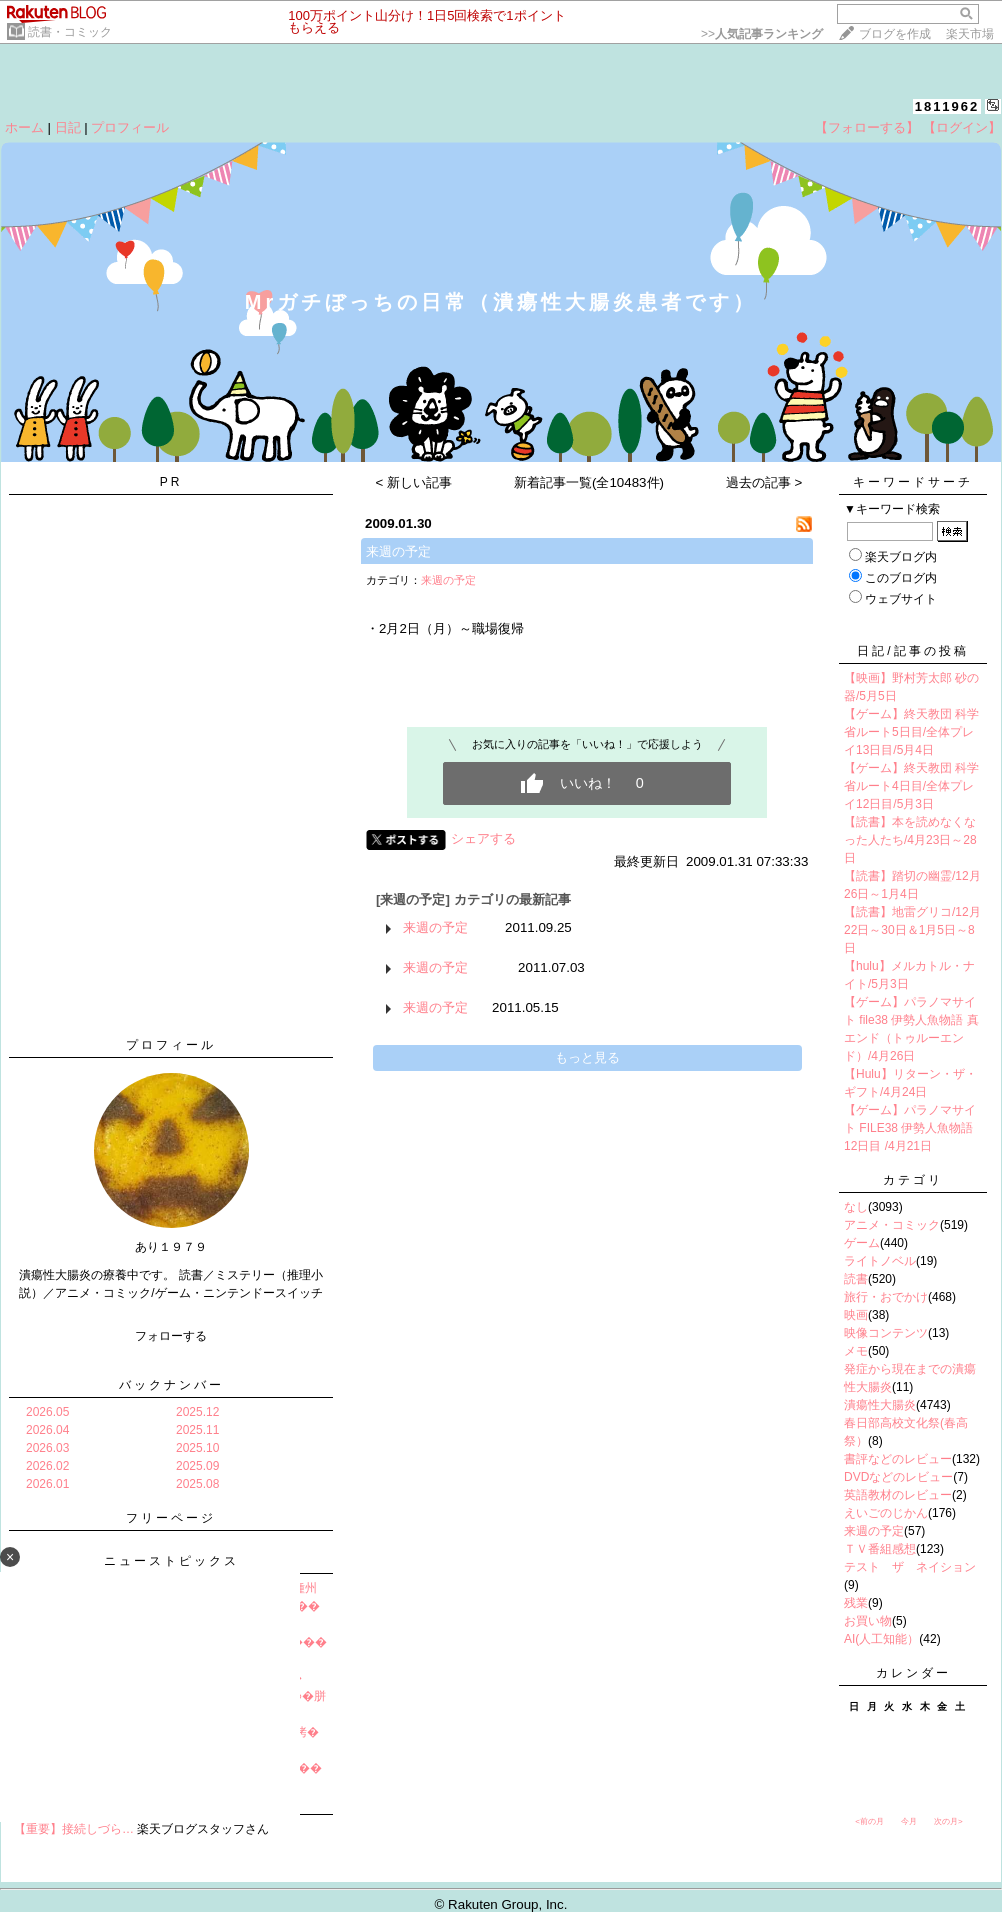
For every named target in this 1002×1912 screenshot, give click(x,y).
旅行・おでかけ (886, 1297)
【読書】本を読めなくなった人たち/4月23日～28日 (910, 840)
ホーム (24, 127)
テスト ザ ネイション (910, 1567)
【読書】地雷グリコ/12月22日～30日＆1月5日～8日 (912, 930)
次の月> (948, 1821)
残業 (856, 1603)
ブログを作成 (895, 34)
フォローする (171, 1336)
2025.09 (197, 1466)
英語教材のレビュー (898, 1495)
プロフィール (130, 127)
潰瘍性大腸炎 (880, 1405)
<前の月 (869, 1821)
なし (856, 1207)
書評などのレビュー (898, 1459)
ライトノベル (880, 1261)
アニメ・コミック (892, 1225)
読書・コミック (70, 32)
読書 (856, 1279)
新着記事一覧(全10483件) (589, 482)
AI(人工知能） (881, 1639)
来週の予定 (398, 551)
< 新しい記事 (414, 482)
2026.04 (47, 1430)
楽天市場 (970, 34)
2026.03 (47, 1448)
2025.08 (197, 1484)
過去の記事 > (764, 482)
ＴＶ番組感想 (880, 1549)
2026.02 (47, 1466)
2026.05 (47, 1412)
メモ (856, 1351)
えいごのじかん (886, 1513)
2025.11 (197, 1430)
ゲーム (862, 1243)
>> (762, 34)
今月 (909, 1821)
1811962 (947, 106)
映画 (856, 1315)
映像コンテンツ (886, 1333)
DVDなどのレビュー (898, 1477)
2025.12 (197, 1412)
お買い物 (868, 1621)
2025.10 (197, 1448)
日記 (68, 127)
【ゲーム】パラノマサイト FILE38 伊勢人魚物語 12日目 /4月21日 (910, 1128)
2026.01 (47, 1484)
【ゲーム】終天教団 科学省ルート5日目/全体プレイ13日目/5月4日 (911, 732)
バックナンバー (171, 1385)
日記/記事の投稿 (912, 651)
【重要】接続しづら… (74, 1829)
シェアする (483, 838)
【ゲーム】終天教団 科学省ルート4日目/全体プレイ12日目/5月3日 (911, 786)
